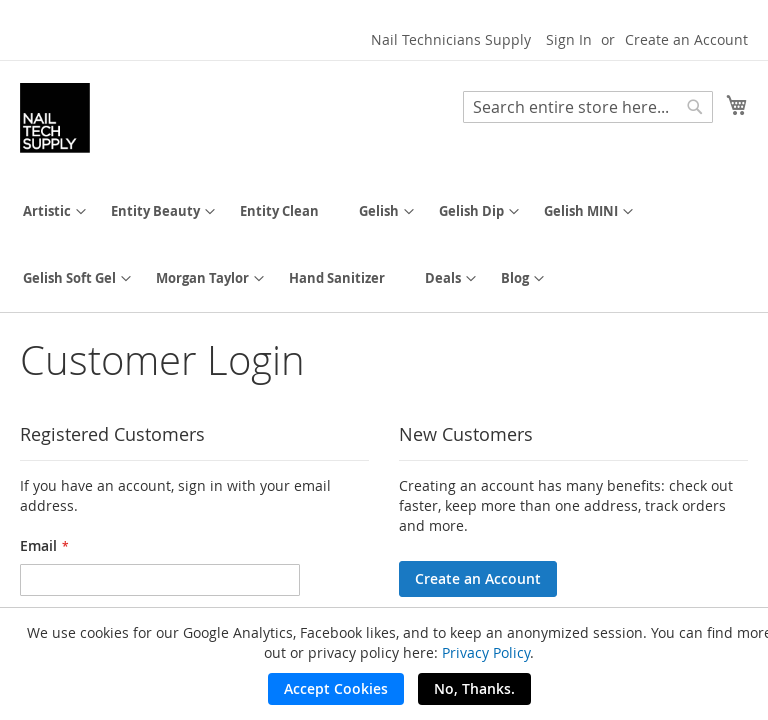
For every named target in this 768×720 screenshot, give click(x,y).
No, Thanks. (474, 688)
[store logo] (55, 118)
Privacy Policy (486, 652)
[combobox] (588, 107)
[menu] (384, 245)
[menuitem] (47, 211)
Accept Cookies (336, 688)
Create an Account (686, 39)
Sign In (569, 39)
